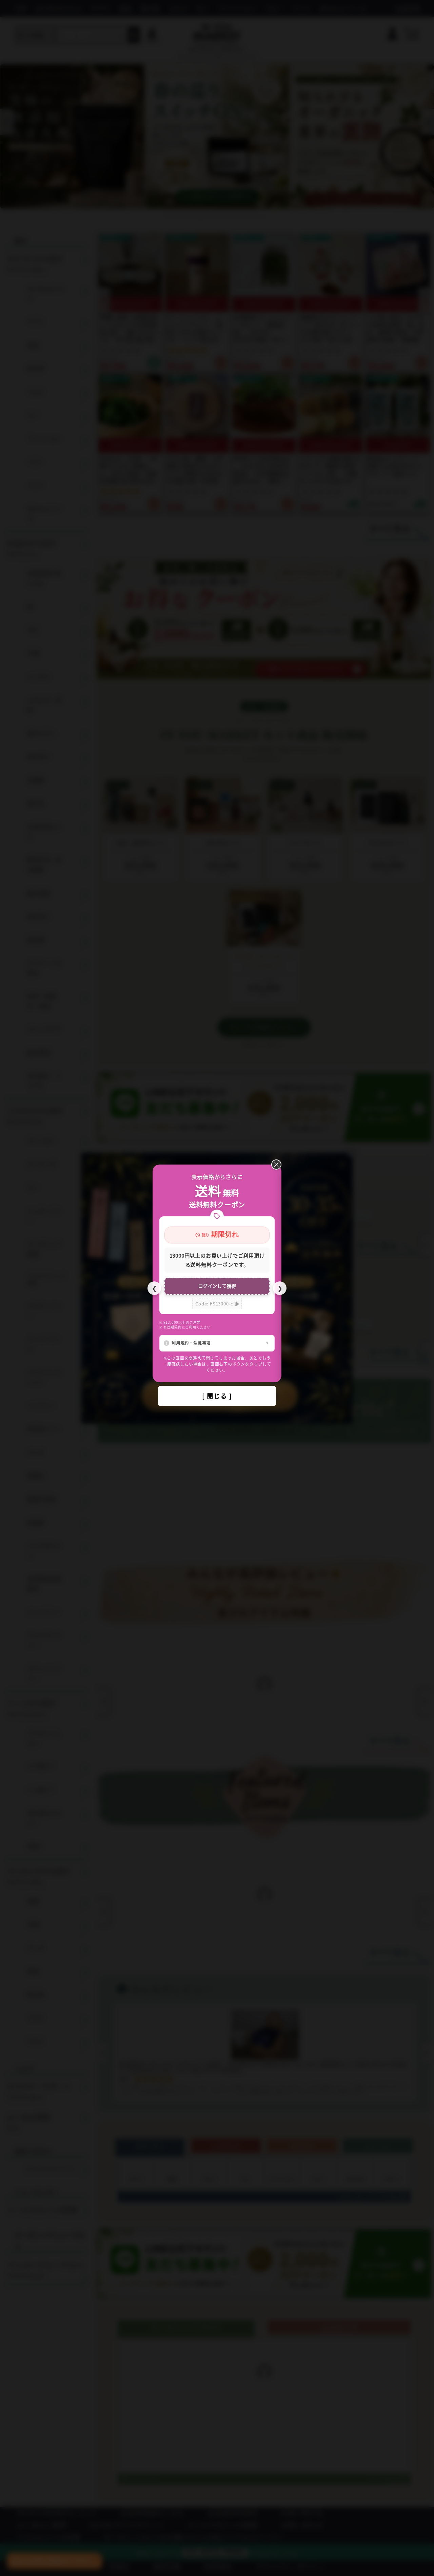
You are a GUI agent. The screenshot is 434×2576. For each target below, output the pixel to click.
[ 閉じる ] (217, 1395)
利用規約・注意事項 (191, 1343)
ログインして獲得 (217, 1285)
